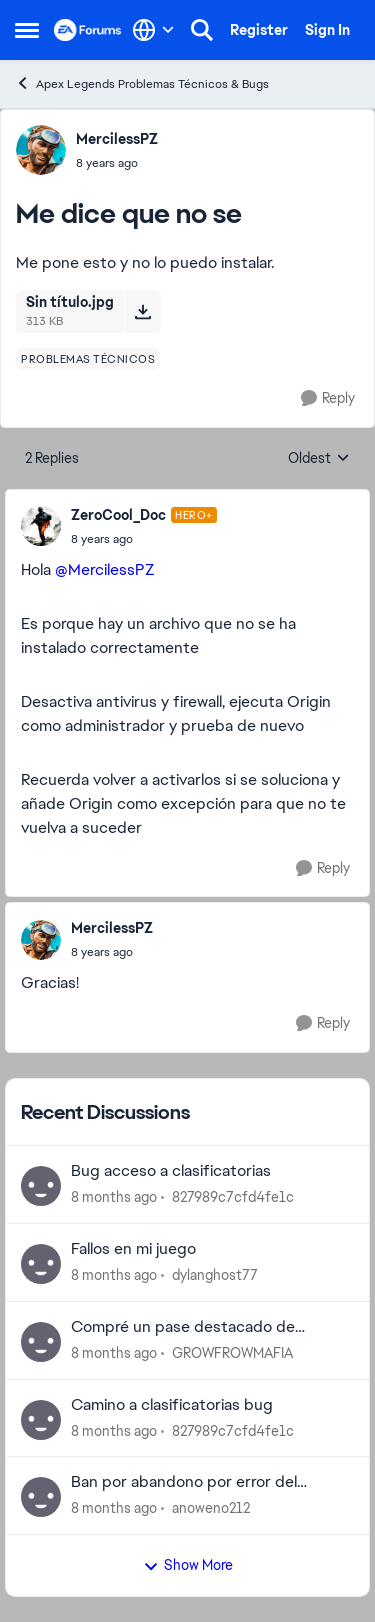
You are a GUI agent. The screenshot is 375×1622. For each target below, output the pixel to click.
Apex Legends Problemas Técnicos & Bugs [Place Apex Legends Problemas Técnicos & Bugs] (142, 83)
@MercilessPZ (105, 569)
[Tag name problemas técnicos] (88, 359)
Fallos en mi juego (133, 1249)
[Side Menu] (27, 30)
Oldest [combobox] (319, 459)
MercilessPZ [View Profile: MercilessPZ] (117, 139)
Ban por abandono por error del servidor (184, 1482)
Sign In (327, 30)
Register (259, 30)
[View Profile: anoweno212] (41, 1497)
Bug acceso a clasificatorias (171, 1171)
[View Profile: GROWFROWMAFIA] (41, 1342)
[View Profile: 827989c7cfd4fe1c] (41, 1186)
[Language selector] (153, 30)
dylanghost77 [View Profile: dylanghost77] (215, 1275)
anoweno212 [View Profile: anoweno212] (211, 1508)
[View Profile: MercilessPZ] (41, 150)
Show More (188, 1565)
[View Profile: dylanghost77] (41, 1264)
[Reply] (328, 398)
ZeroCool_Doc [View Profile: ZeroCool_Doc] (118, 515)
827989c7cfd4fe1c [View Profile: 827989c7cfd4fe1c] (233, 1197)
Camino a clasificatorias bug (172, 1405)
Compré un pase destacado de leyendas (183, 1327)
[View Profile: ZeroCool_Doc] (41, 526)
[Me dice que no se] (144, 539)
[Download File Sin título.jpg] (142, 311)
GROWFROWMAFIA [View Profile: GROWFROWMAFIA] (232, 1353)
